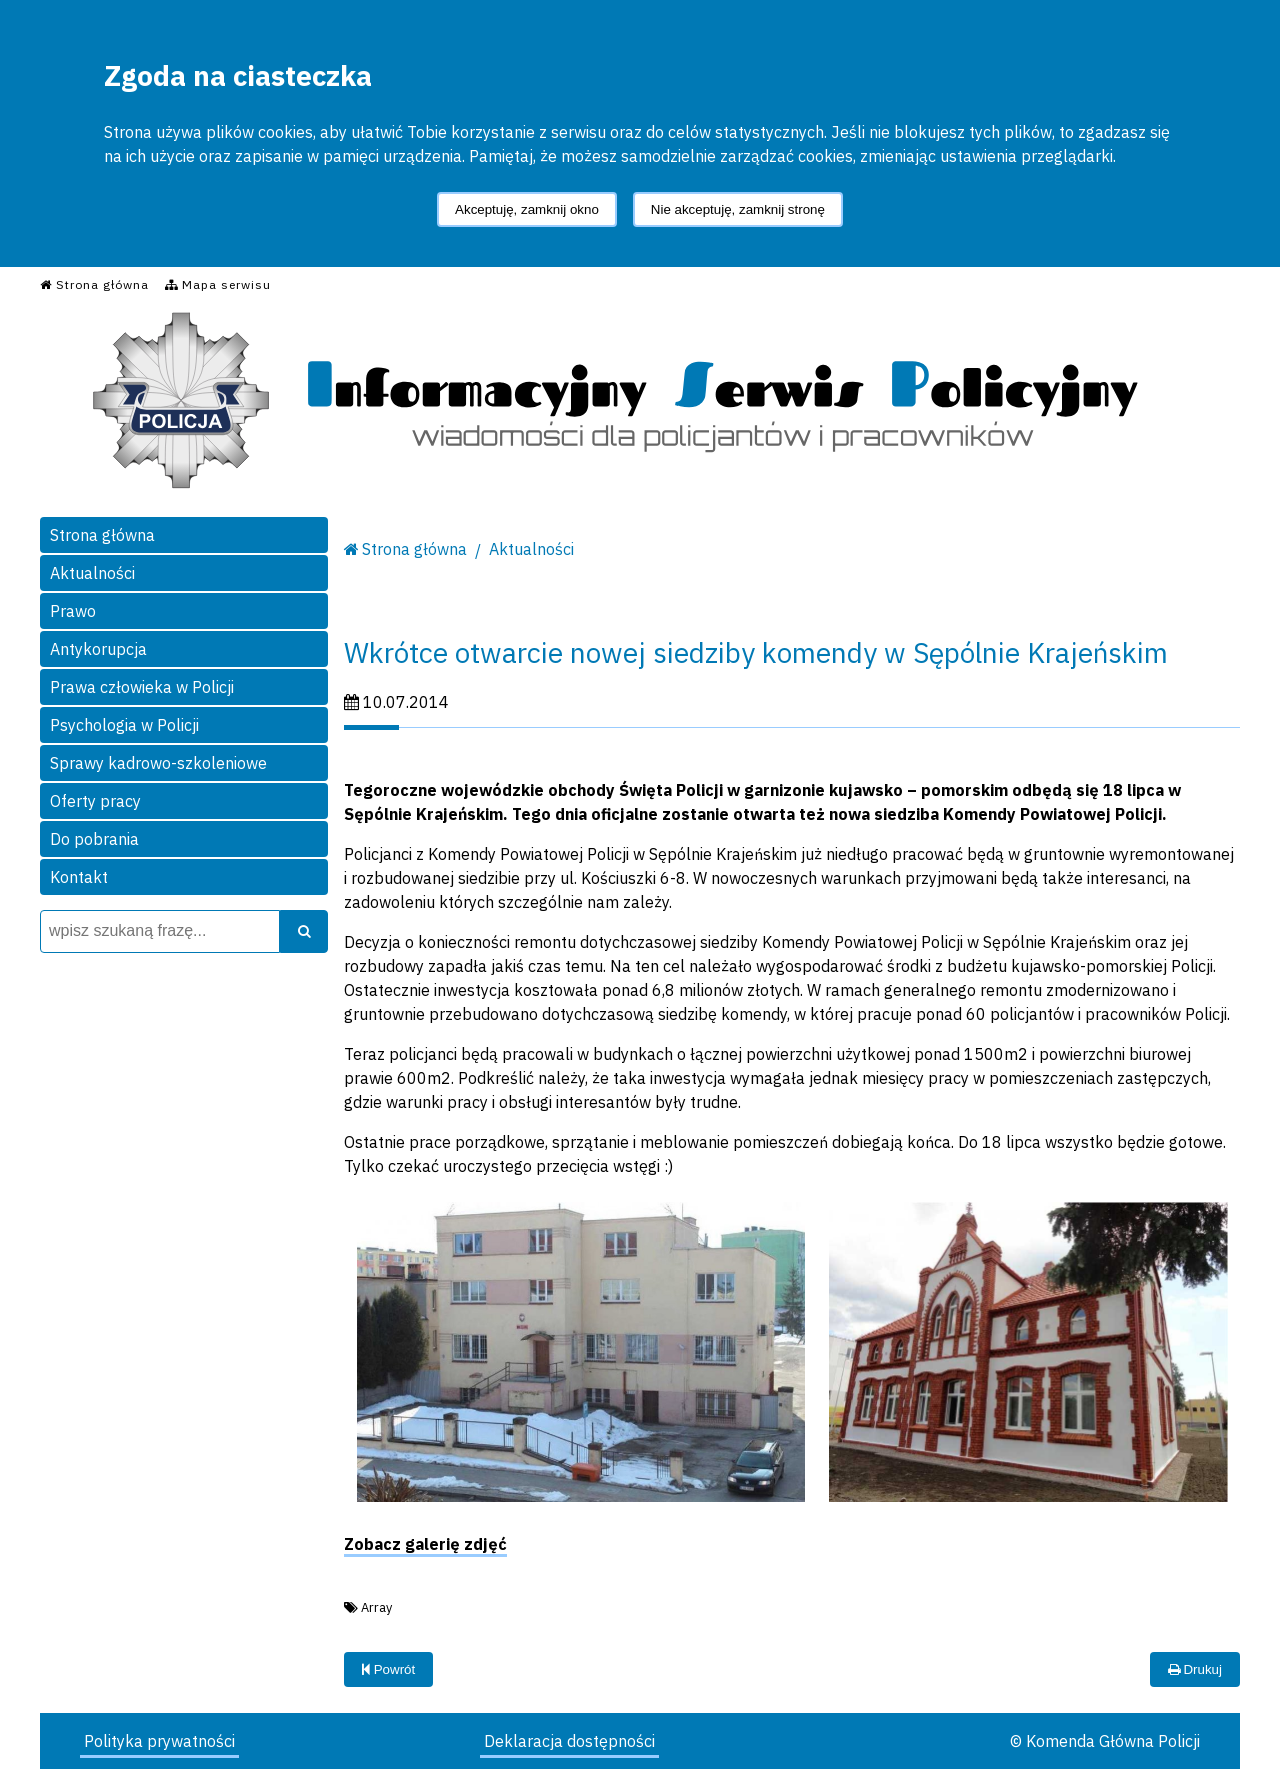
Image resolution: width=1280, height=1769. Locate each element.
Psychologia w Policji (124, 725)
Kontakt (79, 877)
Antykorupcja (98, 649)
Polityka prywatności (159, 1741)
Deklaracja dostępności (569, 1741)
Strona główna (102, 535)
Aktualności (92, 573)
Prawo (73, 611)
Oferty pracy (95, 801)
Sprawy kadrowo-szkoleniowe (158, 763)
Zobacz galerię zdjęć (425, 1544)
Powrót (388, 1669)
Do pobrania (94, 839)
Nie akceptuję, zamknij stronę (738, 209)
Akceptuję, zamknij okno (527, 209)
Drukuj (1195, 1669)
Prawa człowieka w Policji (142, 687)
